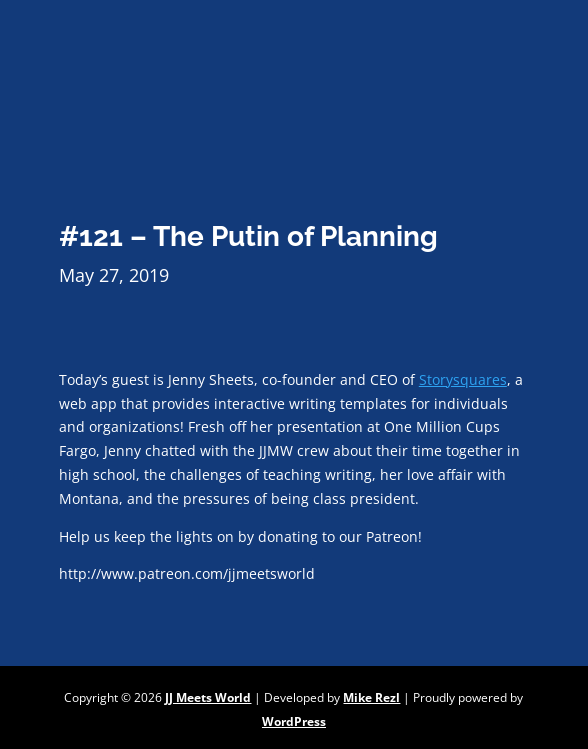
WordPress (294, 721)
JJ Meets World (208, 697)
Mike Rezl (371, 697)
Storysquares (463, 379)
